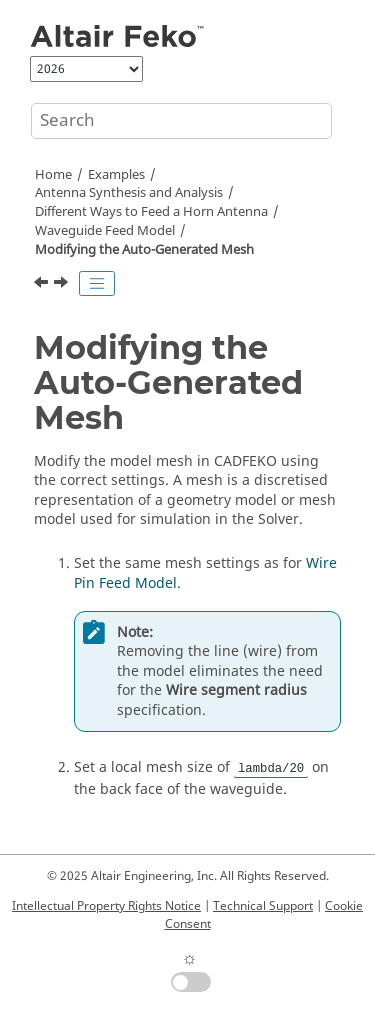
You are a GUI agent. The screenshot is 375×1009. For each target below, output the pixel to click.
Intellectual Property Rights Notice (106, 906)
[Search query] (181, 121)
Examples (116, 175)
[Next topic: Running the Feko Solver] (63, 285)
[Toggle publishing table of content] (97, 284)
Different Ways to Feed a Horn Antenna (151, 212)
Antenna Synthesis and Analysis (129, 193)
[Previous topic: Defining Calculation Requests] (43, 285)
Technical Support (263, 906)
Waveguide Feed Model (105, 231)
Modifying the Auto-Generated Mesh (144, 250)
